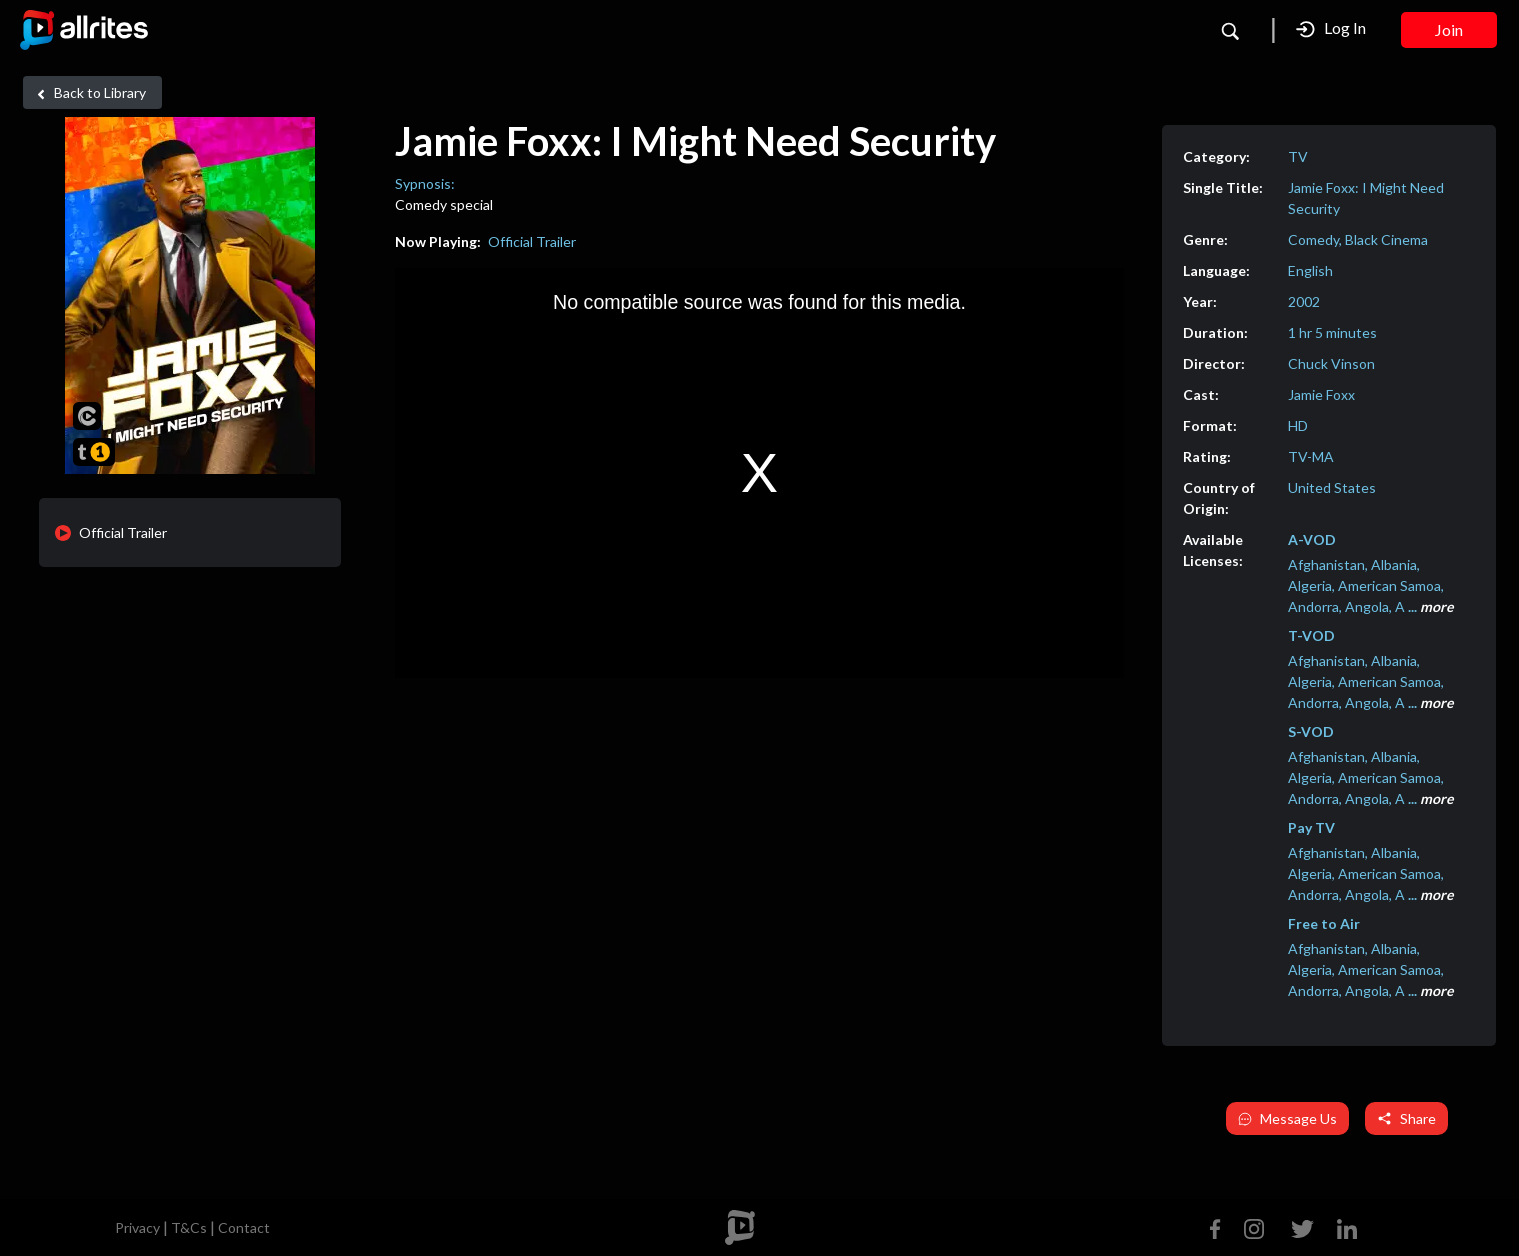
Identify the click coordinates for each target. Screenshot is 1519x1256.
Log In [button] (1331, 28)
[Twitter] (1302, 1226)
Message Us (1287, 1118)
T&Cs (189, 1227)
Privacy (137, 1227)
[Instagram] (1254, 1226)
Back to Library (88, 93)
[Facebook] (1219, 1226)
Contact (244, 1227)
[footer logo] (740, 1227)
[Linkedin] (1343, 1226)
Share (1406, 1118)
